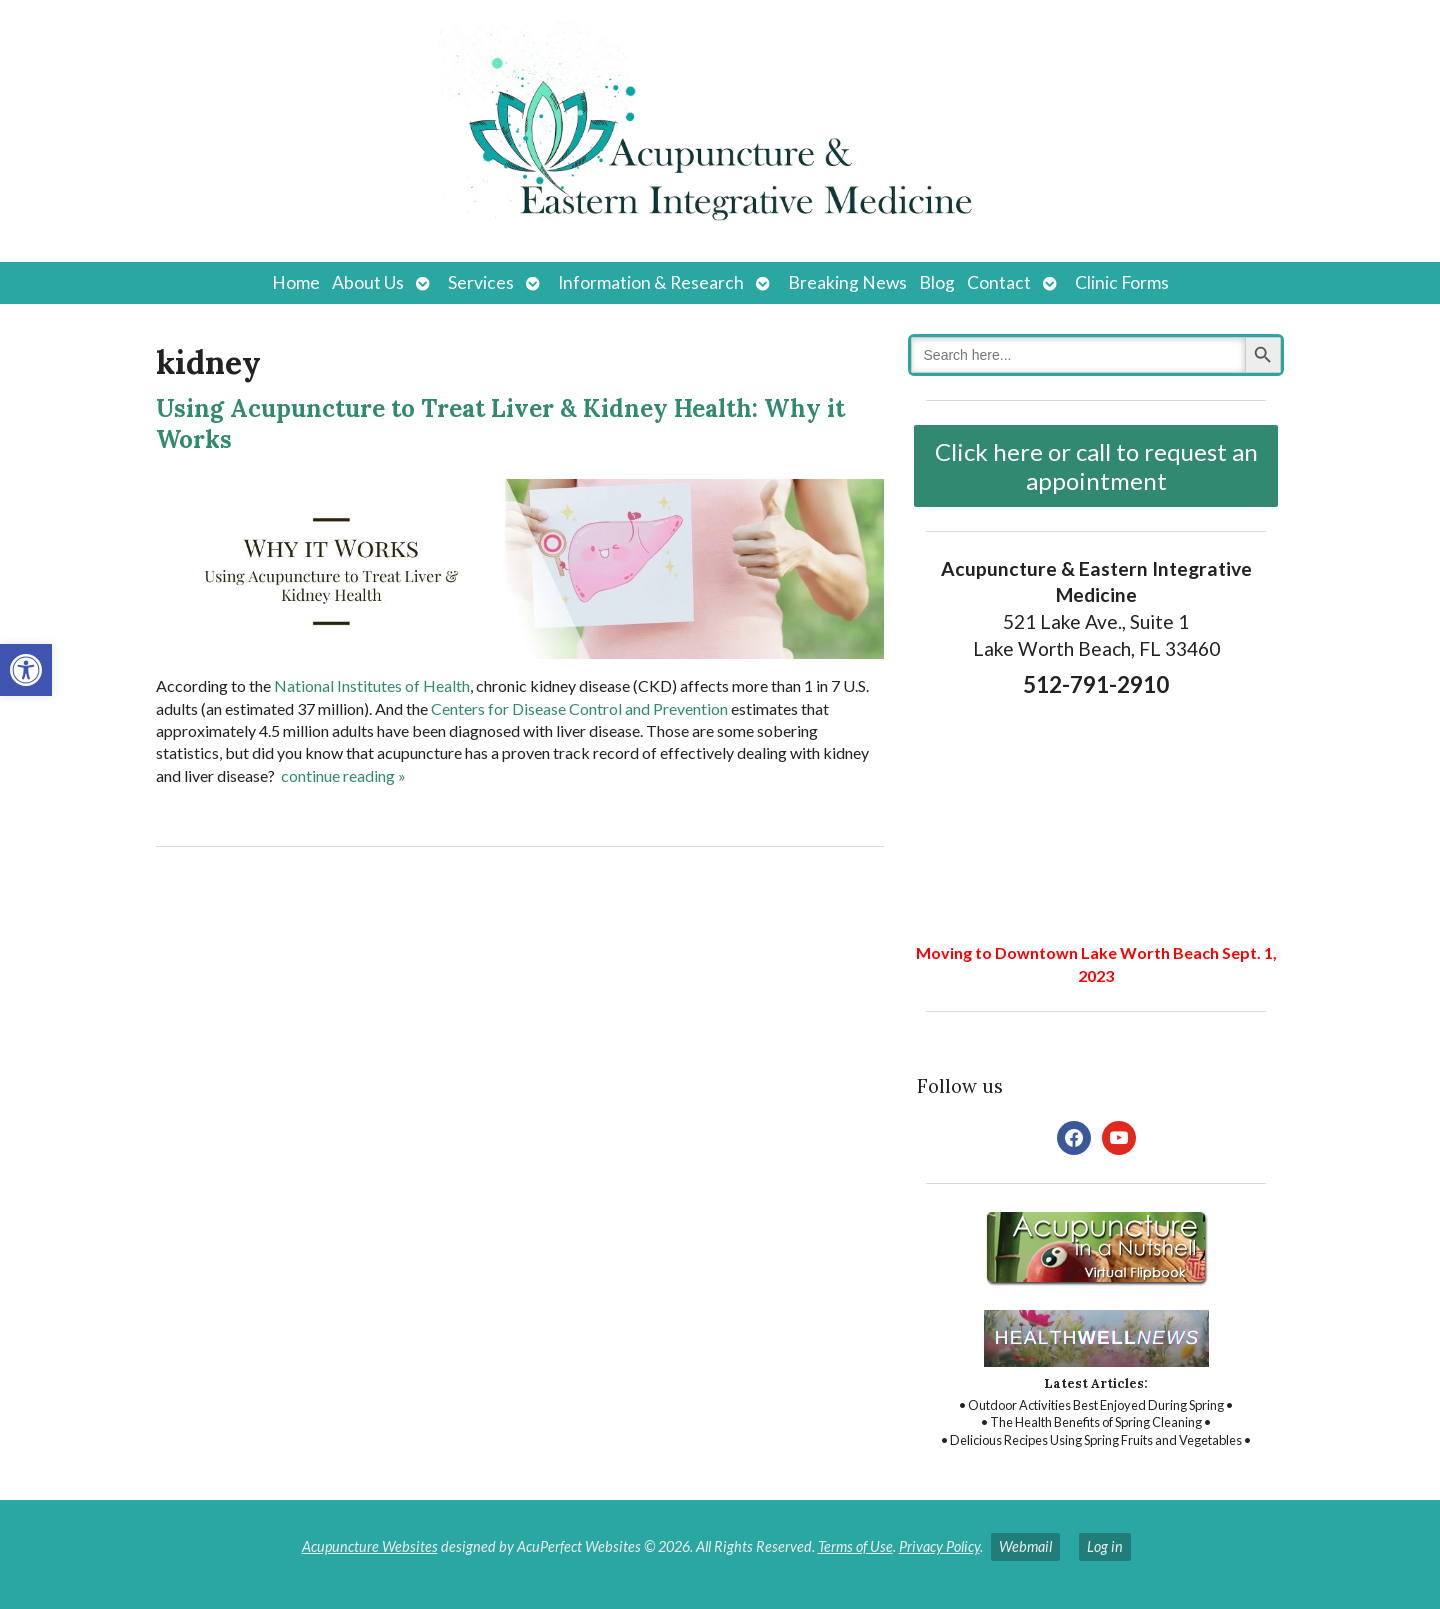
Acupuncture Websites (370, 1546)
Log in (1105, 1546)
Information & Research (651, 282)
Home (296, 282)
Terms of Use (855, 1546)
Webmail (1025, 1546)
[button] (26, 670)
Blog (937, 282)
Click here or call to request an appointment (1096, 466)
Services (481, 282)
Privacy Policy (939, 1546)
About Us (368, 282)
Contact (999, 282)
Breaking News (847, 282)
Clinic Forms (1122, 282)
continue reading (343, 775)
